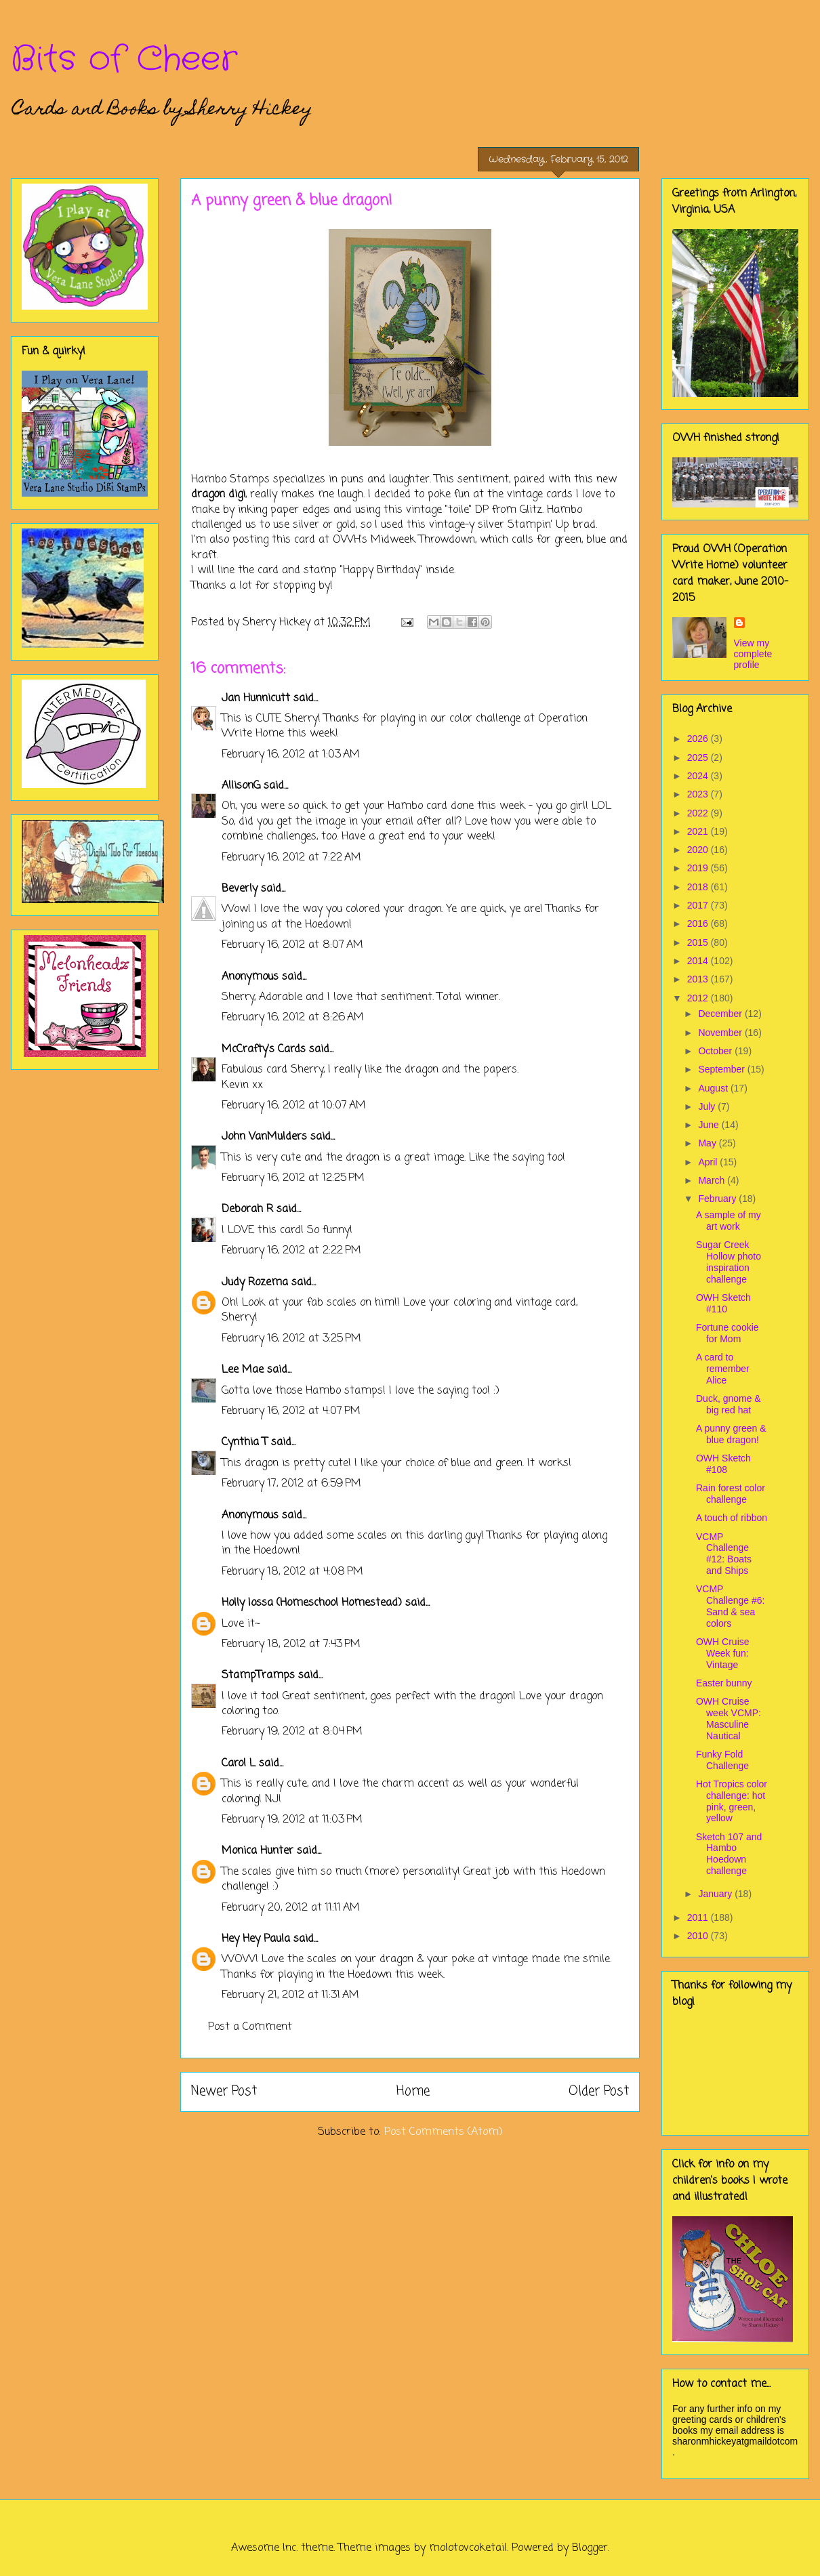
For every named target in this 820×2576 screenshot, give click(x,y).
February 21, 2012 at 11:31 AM (290, 1995)
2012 (699, 998)
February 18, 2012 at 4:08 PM (292, 1572)
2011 (699, 1917)
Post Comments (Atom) (443, 2132)
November (721, 1032)
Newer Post (224, 2091)
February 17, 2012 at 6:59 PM (291, 1484)
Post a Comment (250, 2027)
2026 (699, 738)
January (716, 1893)
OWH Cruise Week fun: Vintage (723, 1653)
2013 (699, 979)
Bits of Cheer (124, 59)
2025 (699, 757)
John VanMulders (264, 1137)
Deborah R (247, 1209)
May (708, 1143)
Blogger (590, 2548)
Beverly (240, 889)
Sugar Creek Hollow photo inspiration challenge (728, 1261)
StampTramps (258, 1675)
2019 (699, 868)
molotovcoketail (468, 2548)
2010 (699, 1935)
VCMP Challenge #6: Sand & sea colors (730, 1605)
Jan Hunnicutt (256, 698)
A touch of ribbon (731, 1517)
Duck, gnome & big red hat (728, 1404)
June (709, 1124)
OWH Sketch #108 (723, 1464)
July (708, 1106)
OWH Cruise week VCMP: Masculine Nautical (728, 1718)
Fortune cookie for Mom (727, 1333)
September (722, 1069)
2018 (699, 886)
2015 (699, 942)
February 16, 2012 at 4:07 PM (291, 1411)
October (716, 1050)
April (709, 1162)
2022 (699, 813)
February (718, 1198)
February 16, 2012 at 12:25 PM (293, 1178)
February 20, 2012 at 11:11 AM (291, 1908)
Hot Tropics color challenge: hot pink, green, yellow (731, 1801)
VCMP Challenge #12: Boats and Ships (724, 1553)
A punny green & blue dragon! (731, 1434)
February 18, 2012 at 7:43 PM (291, 1644)
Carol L (238, 1764)
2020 (699, 849)
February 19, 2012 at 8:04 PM (292, 1732)
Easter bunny (724, 1683)
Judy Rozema (255, 1282)
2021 (699, 831)
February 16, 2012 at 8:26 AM (293, 1018)
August (714, 1088)
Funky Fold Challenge (722, 1760)
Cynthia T (245, 1442)
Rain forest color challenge (730, 1493)
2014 (699, 960)
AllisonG (241, 786)
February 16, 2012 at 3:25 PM (291, 1339)
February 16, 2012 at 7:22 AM (291, 858)
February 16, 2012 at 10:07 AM (294, 1106)
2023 (699, 794)
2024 (699, 775)
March (712, 1180)
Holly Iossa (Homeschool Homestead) (312, 1603)
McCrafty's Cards (264, 1049)
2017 (699, 905)
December (721, 1013)
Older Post (599, 2091)
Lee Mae (243, 1370)
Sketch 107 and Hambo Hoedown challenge (729, 1853)
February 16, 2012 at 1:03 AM (291, 755)
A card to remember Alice (723, 1369)
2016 (699, 923)
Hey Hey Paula (256, 1939)
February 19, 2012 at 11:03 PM (292, 1820)
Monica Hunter (257, 1851)
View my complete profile (753, 654)
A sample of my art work (728, 1220)
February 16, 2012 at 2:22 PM (291, 1251)
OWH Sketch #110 (723, 1303)
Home (413, 2091)
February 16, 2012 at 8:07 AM (292, 945)
